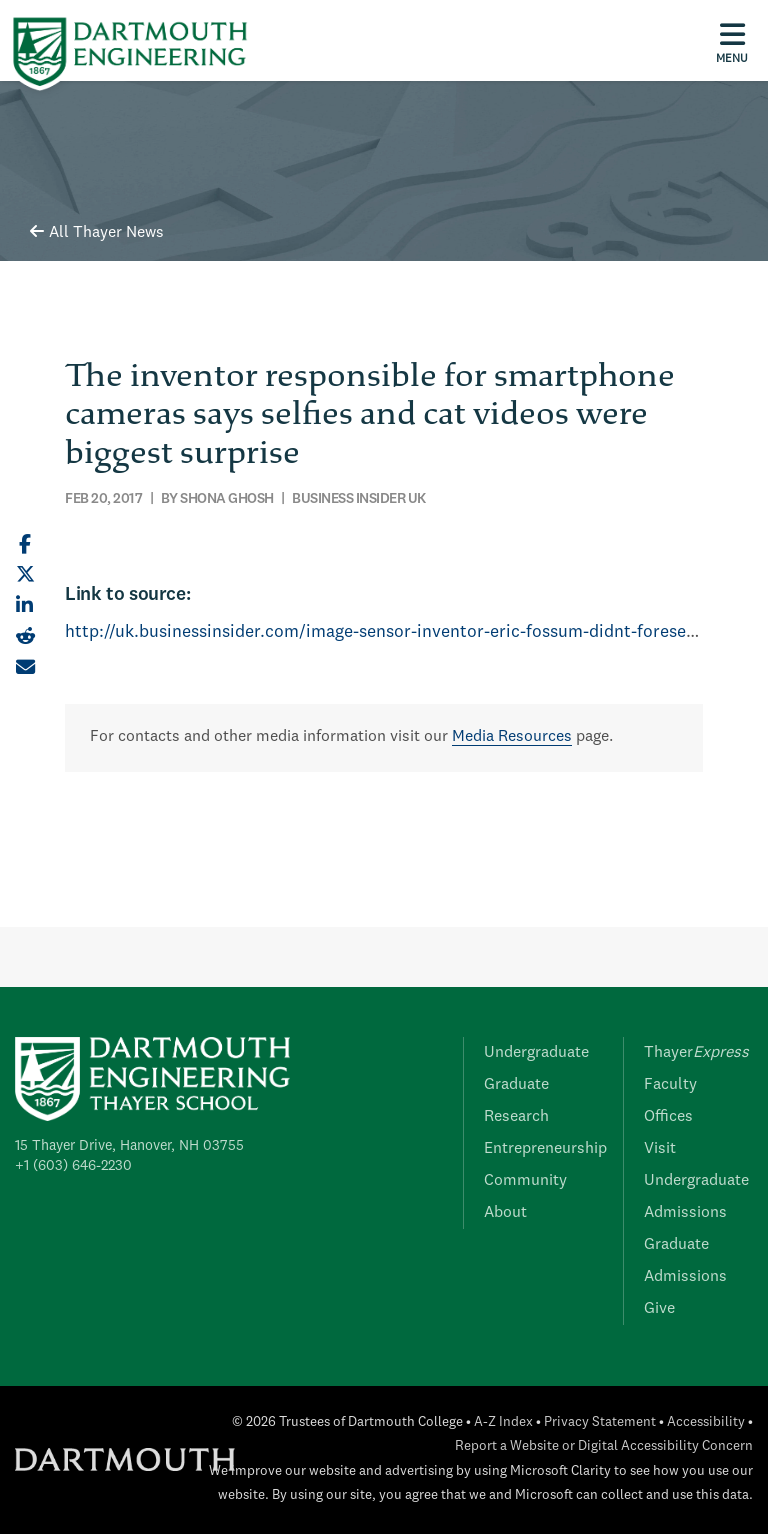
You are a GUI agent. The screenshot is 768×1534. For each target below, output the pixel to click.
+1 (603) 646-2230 (73, 1166)
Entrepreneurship (545, 1149)
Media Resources (512, 737)
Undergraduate (536, 1053)
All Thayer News (97, 233)
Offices (668, 1117)
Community (525, 1181)
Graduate (516, 1085)
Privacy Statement (600, 1422)
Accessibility (706, 1422)
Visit (660, 1149)
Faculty (670, 1085)
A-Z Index (503, 1422)
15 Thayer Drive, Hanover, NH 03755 (129, 1146)
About (505, 1213)
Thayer (696, 1053)
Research (516, 1117)
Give (659, 1309)
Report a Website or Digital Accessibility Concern (604, 1446)
